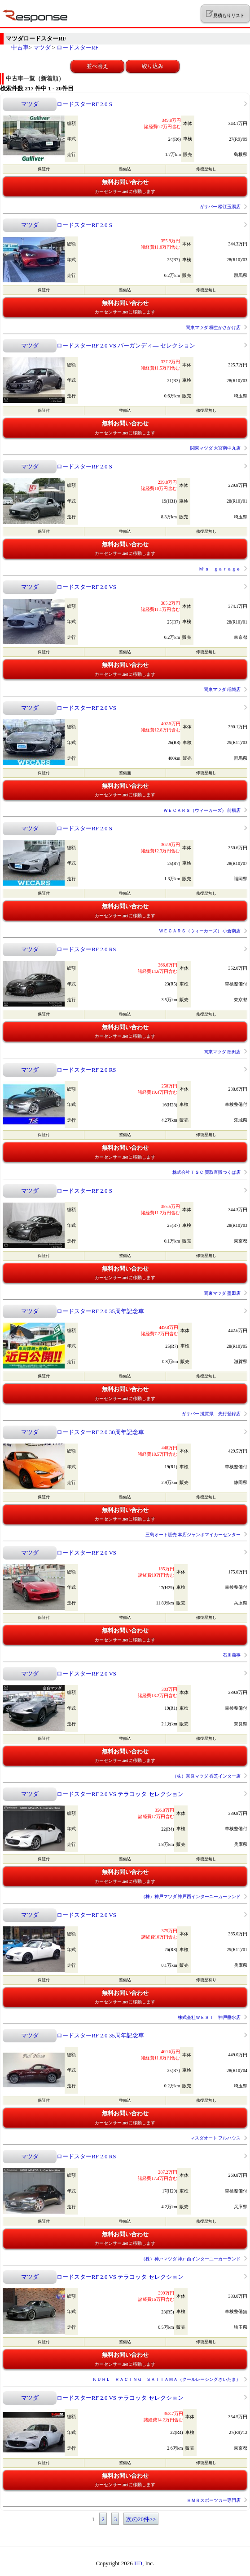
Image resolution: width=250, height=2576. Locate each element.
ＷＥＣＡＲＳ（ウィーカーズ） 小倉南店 (200, 930)
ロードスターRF (78, 47)
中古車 (20, 47)
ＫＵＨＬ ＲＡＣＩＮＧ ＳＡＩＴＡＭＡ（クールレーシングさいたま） (166, 2379)
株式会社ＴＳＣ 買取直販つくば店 (206, 1172)
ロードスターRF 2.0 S (84, 104)
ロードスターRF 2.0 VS (86, 587)
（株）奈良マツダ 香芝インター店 (206, 1776)
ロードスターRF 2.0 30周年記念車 (100, 1432)
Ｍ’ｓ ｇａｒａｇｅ (220, 568)
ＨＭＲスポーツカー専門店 (214, 2500)
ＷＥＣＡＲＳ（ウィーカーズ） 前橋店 (202, 810)
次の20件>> (141, 2519)
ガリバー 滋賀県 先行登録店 (211, 1413)
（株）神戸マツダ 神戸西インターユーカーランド (191, 1896)
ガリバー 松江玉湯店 (220, 206)
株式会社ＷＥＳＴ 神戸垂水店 (209, 2017)
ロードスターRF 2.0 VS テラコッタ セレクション (120, 1794)
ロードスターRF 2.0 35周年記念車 (100, 1311)
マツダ (42, 47)
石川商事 (232, 1655)
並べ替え (97, 66)
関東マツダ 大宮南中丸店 (215, 448)
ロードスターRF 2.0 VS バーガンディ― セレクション (126, 345)
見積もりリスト (225, 14)
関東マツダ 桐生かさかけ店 (213, 327)
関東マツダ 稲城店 (222, 689)
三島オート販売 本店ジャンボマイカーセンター (193, 1534)
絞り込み (152, 66)
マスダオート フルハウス (215, 2137)
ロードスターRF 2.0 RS (86, 949)
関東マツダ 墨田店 (222, 1051)
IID (138, 2563)
